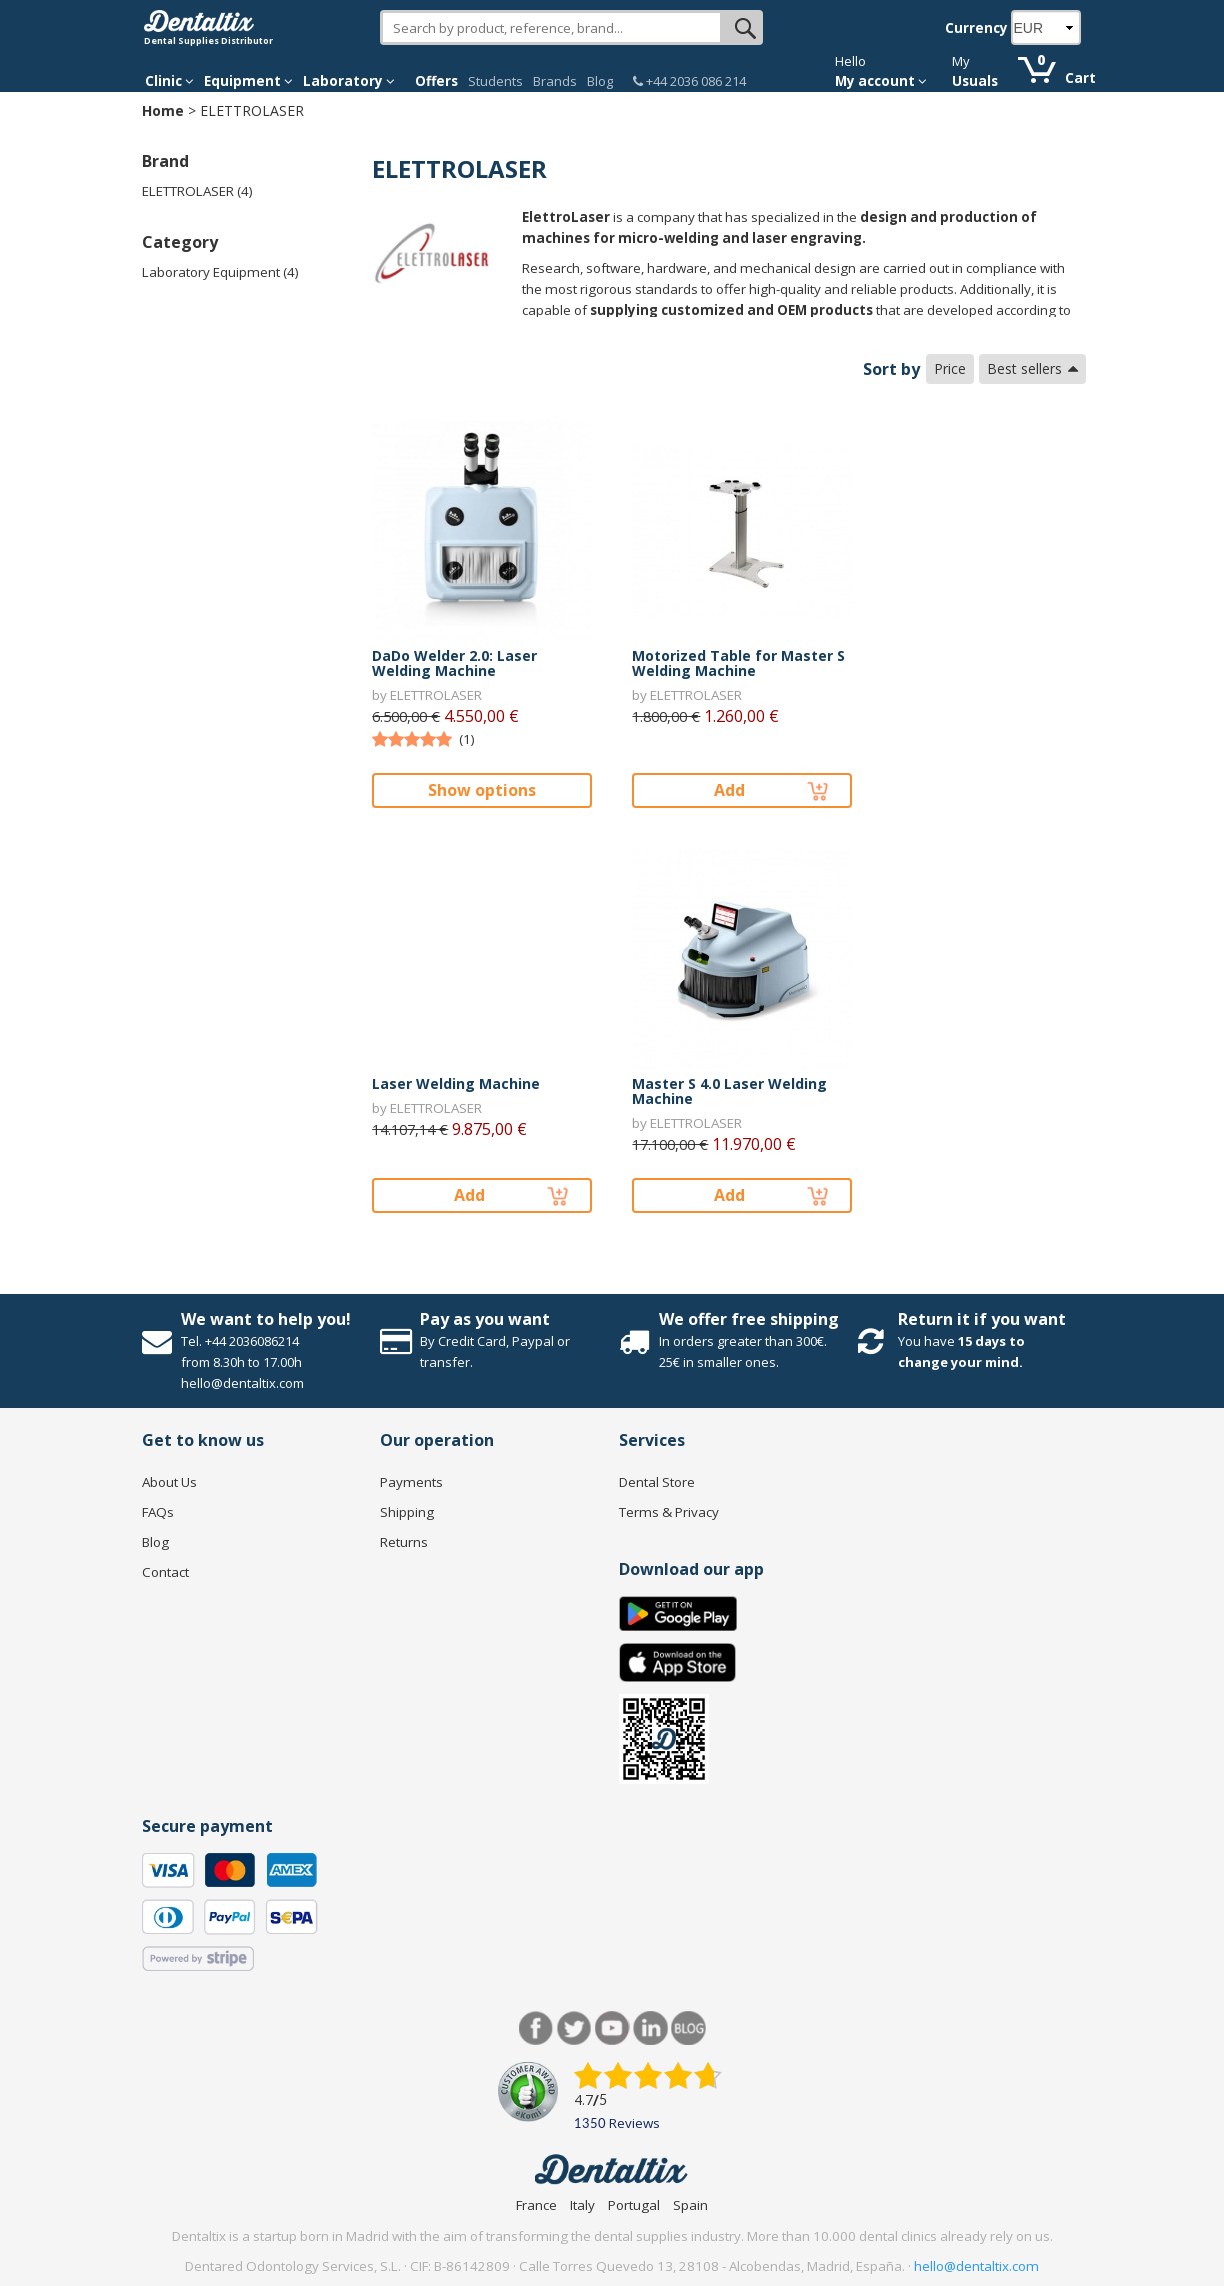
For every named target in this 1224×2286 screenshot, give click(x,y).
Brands (555, 81)
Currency (976, 28)
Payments (411, 1482)
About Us (169, 1482)
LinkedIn (650, 2028)
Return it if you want (982, 1319)
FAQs (158, 1512)
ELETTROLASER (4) (197, 191)
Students (495, 81)
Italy (582, 2205)
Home (163, 110)
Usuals (975, 81)
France (536, 2205)
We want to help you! (266, 1319)
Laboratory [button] (349, 81)
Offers (436, 81)
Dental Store (657, 1482)
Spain (690, 2205)
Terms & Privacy (669, 1512)
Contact (165, 1572)
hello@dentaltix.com (976, 2266)
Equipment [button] (248, 81)
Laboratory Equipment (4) (220, 272)
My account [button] (881, 81)
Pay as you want (485, 1319)
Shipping (407, 1512)
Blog (600, 81)
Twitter (574, 2028)
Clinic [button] (169, 81)
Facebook (536, 2028)
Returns (404, 1542)
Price (950, 368)
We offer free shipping (749, 1319)
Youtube (612, 2028)
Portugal (634, 2205)
